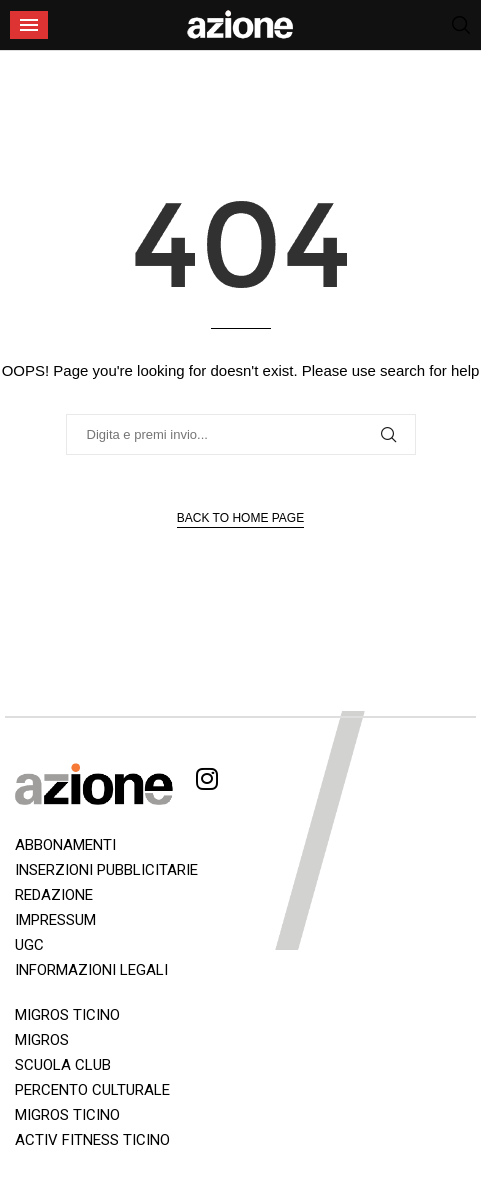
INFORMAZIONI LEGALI (91, 970)
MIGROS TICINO (67, 1015)
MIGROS (42, 1040)
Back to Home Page (240, 518)
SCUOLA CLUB (63, 1065)
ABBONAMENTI (65, 845)
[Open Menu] (29, 25)
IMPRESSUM (55, 920)
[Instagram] (207, 782)
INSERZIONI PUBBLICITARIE (106, 870)
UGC (29, 945)
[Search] (461, 25)
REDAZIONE (54, 895)
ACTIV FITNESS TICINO (92, 1140)
